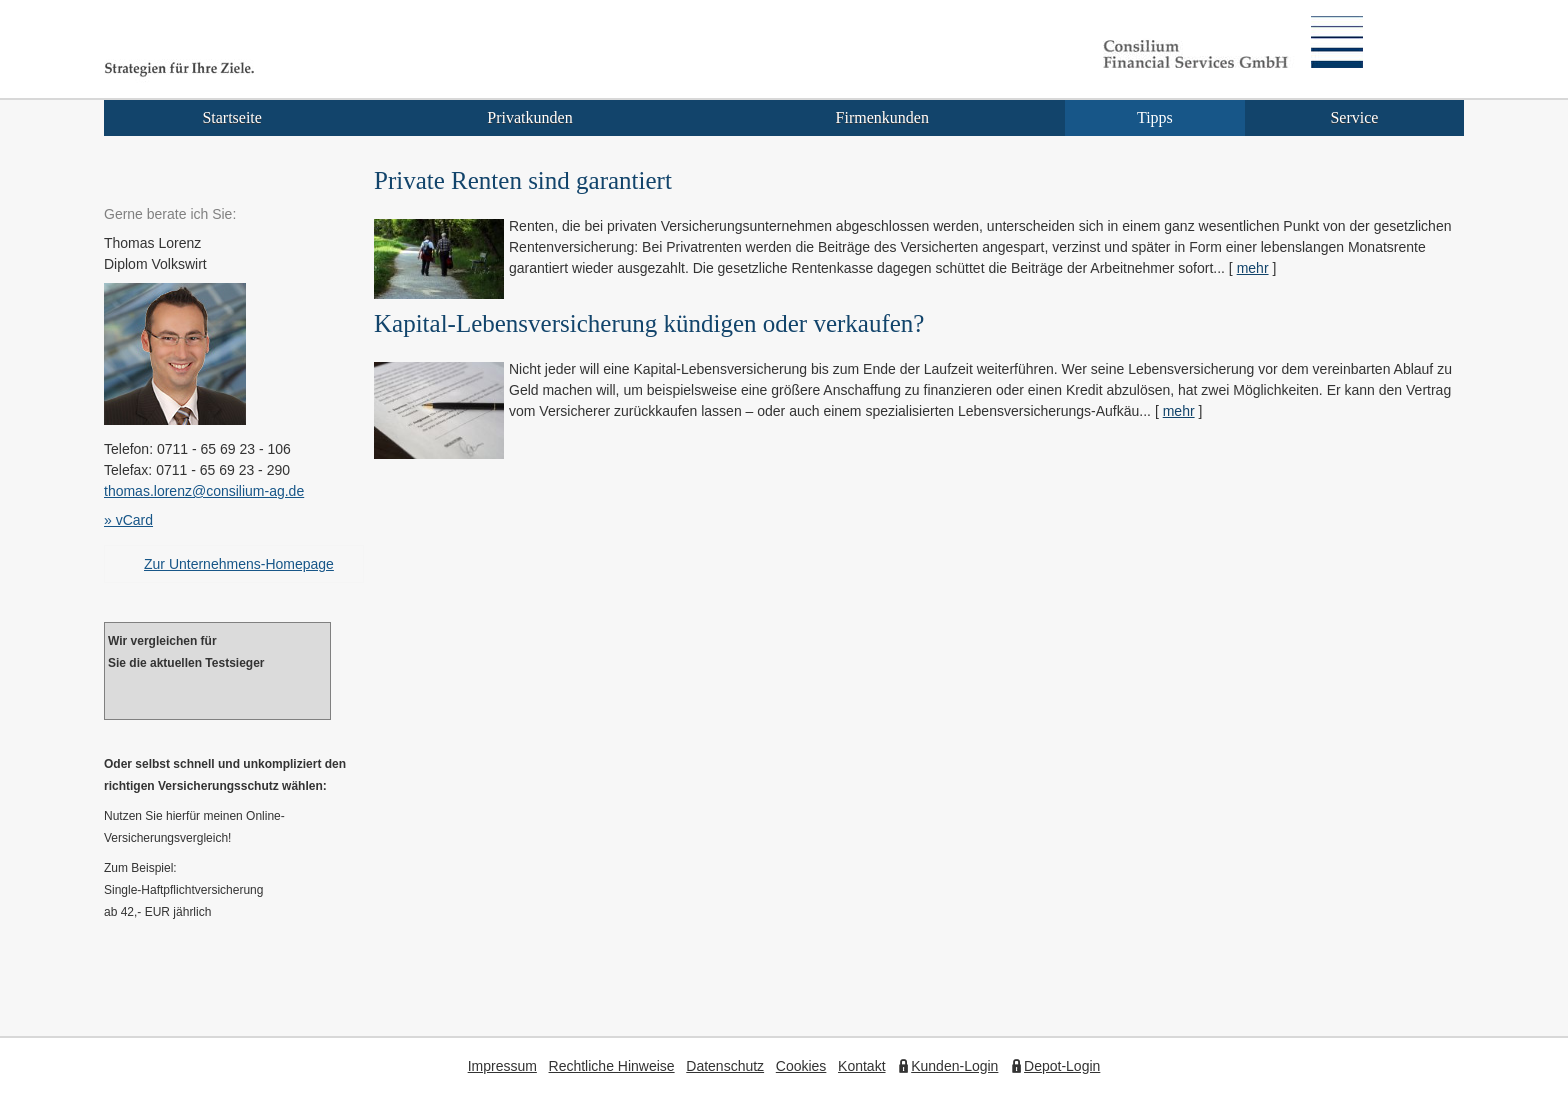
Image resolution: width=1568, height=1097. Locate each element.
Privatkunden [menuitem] (529, 117)
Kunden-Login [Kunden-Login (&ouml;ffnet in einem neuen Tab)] (954, 1066)
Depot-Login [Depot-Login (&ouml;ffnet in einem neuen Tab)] (1062, 1066)
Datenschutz (725, 1066)
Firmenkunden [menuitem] (882, 117)
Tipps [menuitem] (1155, 117)
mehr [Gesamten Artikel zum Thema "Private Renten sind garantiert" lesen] (1253, 268)
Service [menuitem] (1354, 117)
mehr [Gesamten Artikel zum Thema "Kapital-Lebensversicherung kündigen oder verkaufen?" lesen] (1179, 411)
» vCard (128, 520)
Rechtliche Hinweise (612, 1066)
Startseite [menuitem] (232, 117)
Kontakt (861, 1066)
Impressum (502, 1066)
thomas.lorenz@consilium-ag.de (204, 491)
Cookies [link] (801, 1066)
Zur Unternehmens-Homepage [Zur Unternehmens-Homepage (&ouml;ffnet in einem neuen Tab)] (239, 564)
